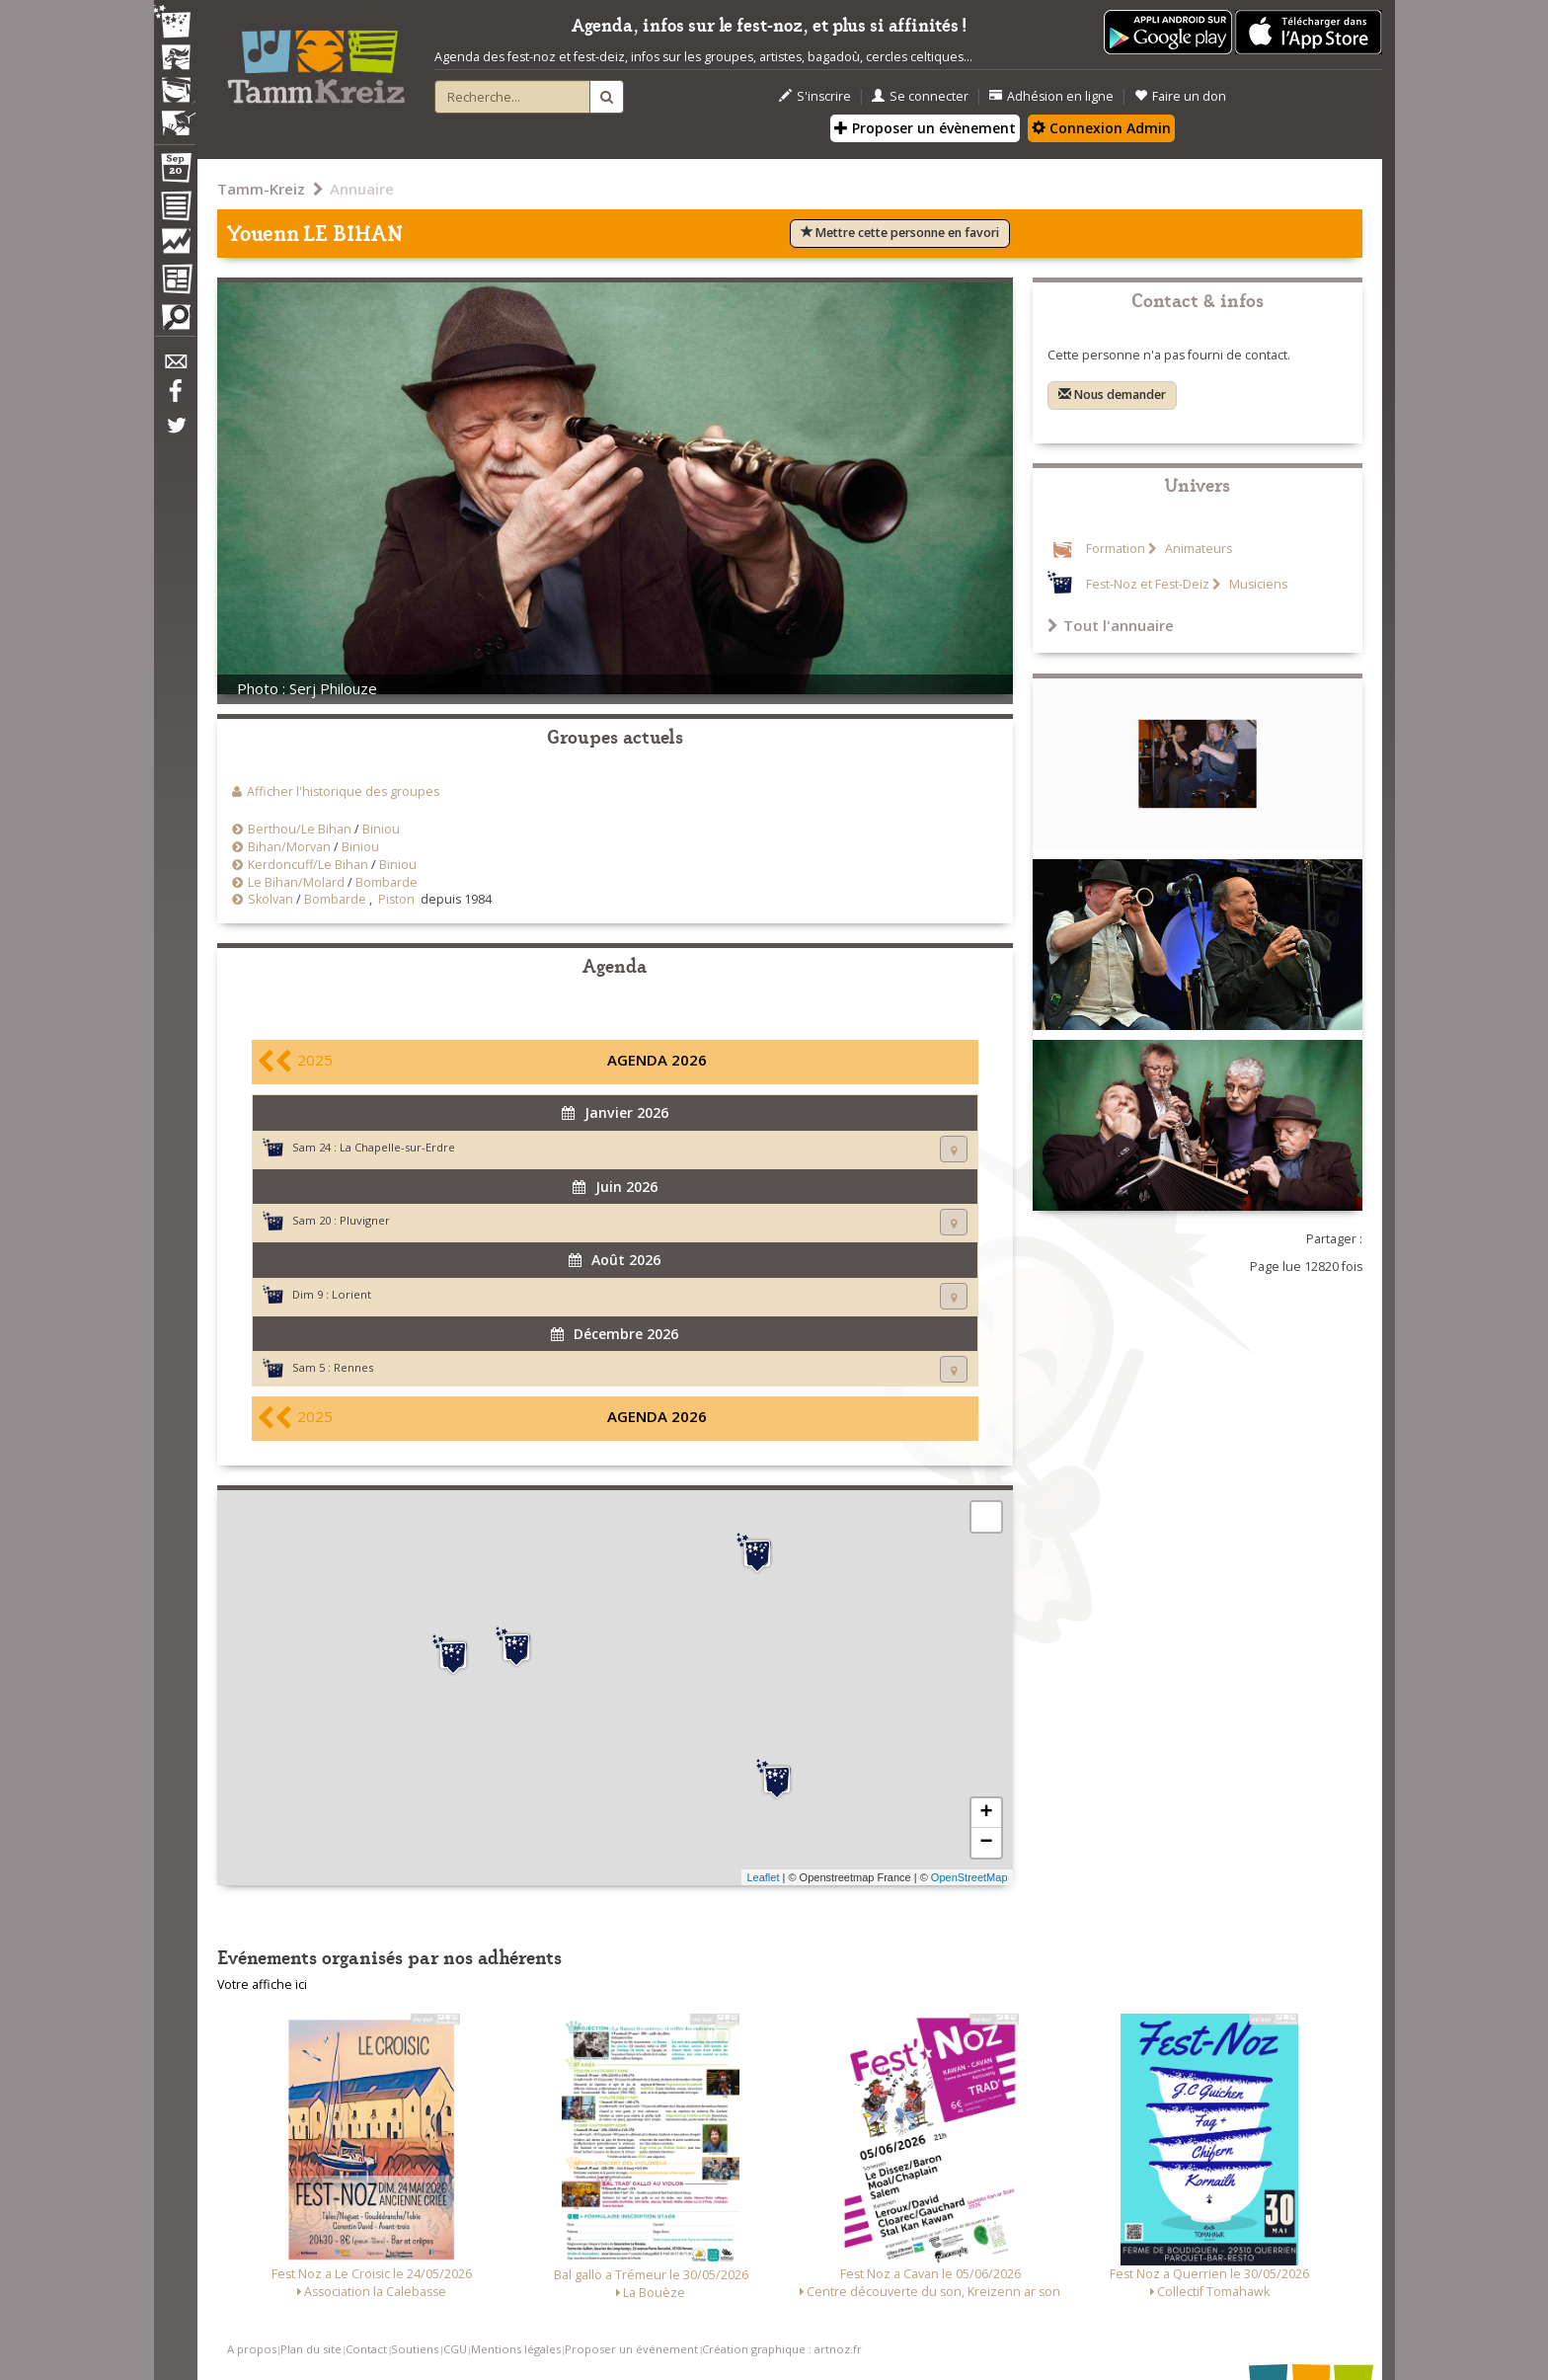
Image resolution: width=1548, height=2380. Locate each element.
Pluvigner (365, 1220)
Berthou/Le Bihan (299, 829)
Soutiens (414, 2348)
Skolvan (270, 899)
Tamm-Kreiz (261, 188)
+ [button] (985, 1813)
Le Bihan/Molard (296, 882)
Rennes (353, 1367)
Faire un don (1180, 96)
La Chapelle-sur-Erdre (397, 1147)
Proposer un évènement (925, 128)
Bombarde (386, 882)
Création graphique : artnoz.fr (782, 2348)
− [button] (985, 1843)
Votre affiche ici (262, 1984)
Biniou (381, 829)
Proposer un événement (631, 2348)
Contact (366, 2348)
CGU (455, 2348)
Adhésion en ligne (1051, 96)
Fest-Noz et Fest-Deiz (1147, 584)
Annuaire (362, 188)
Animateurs (1197, 548)
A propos (251, 2348)
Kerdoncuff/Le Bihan (308, 864)
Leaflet (762, 1877)
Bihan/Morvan (289, 846)
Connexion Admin (1101, 128)
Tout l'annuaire (1110, 625)
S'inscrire (815, 96)
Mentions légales (516, 2348)
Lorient (351, 1294)
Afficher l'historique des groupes (343, 791)
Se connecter (920, 96)
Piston (396, 899)
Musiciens (1256, 584)
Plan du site (311, 2348)
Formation (1115, 548)
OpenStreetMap (969, 1877)
